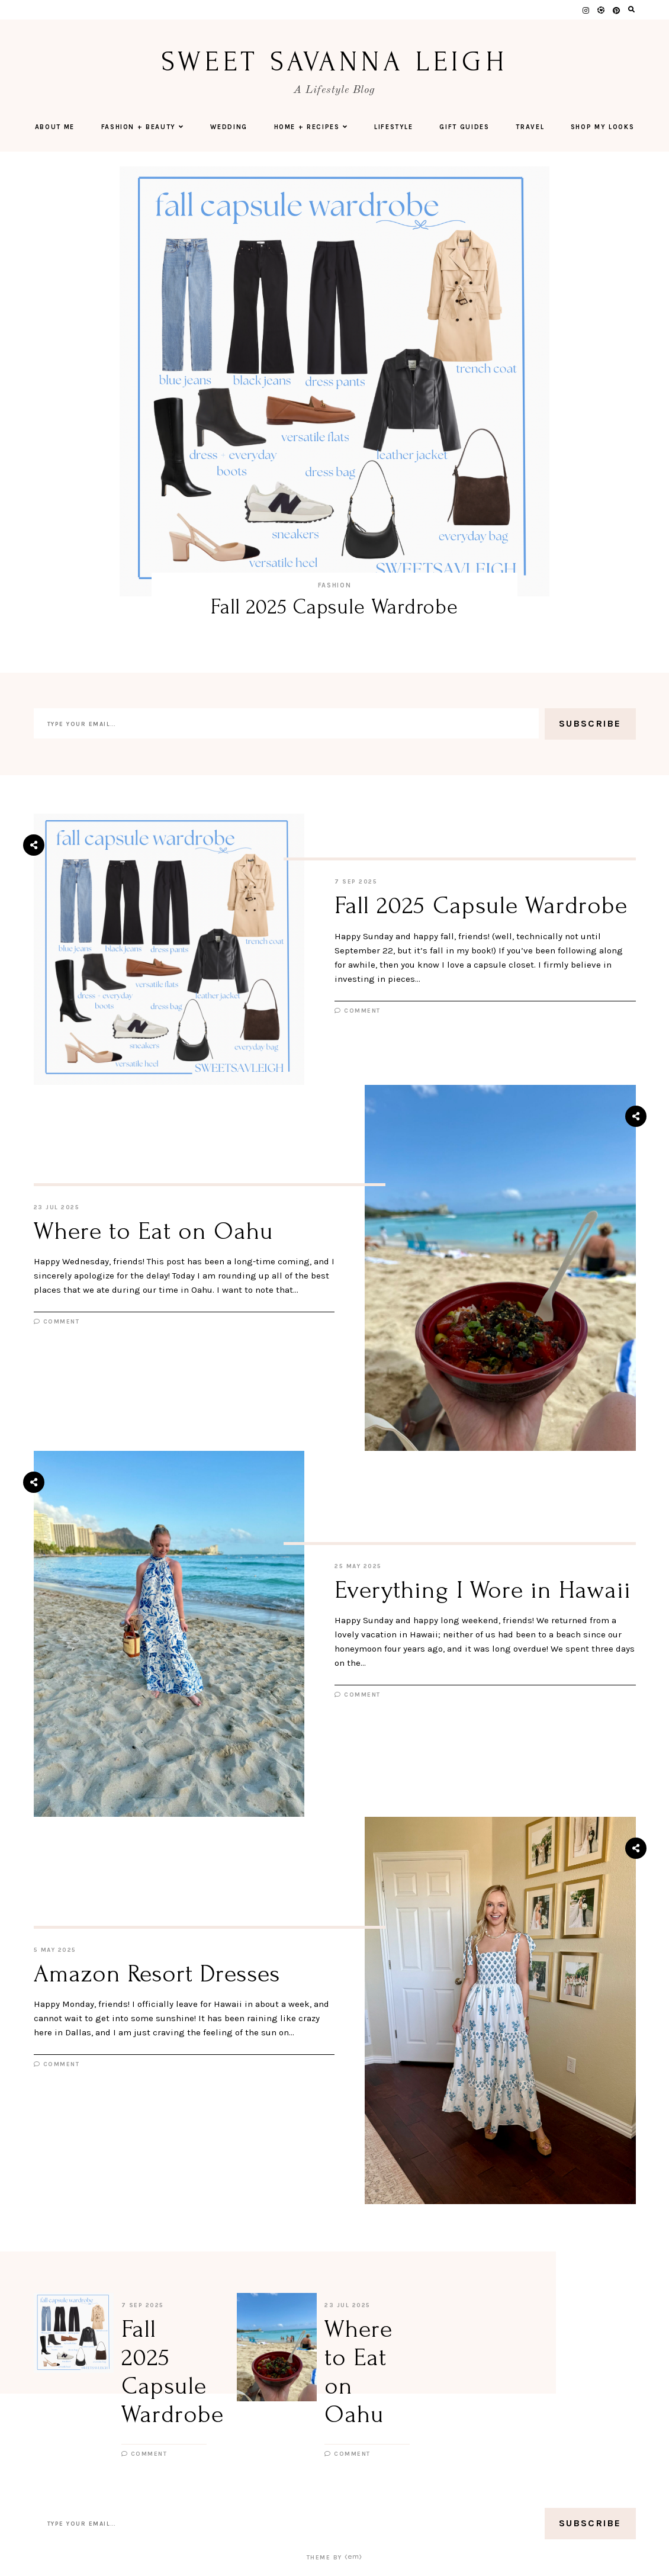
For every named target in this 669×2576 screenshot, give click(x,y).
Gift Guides (464, 127)
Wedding (228, 127)
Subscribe (590, 723)
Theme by (335, 2557)
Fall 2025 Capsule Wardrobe (334, 607)
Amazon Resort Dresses (157, 1973)
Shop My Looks (602, 127)
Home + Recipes (311, 127)
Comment (358, 1010)
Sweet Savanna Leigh (334, 62)
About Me (55, 127)
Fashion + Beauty (142, 127)
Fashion (335, 585)
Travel (530, 127)
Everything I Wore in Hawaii (483, 1590)
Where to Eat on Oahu (154, 1231)
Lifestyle (393, 127)
